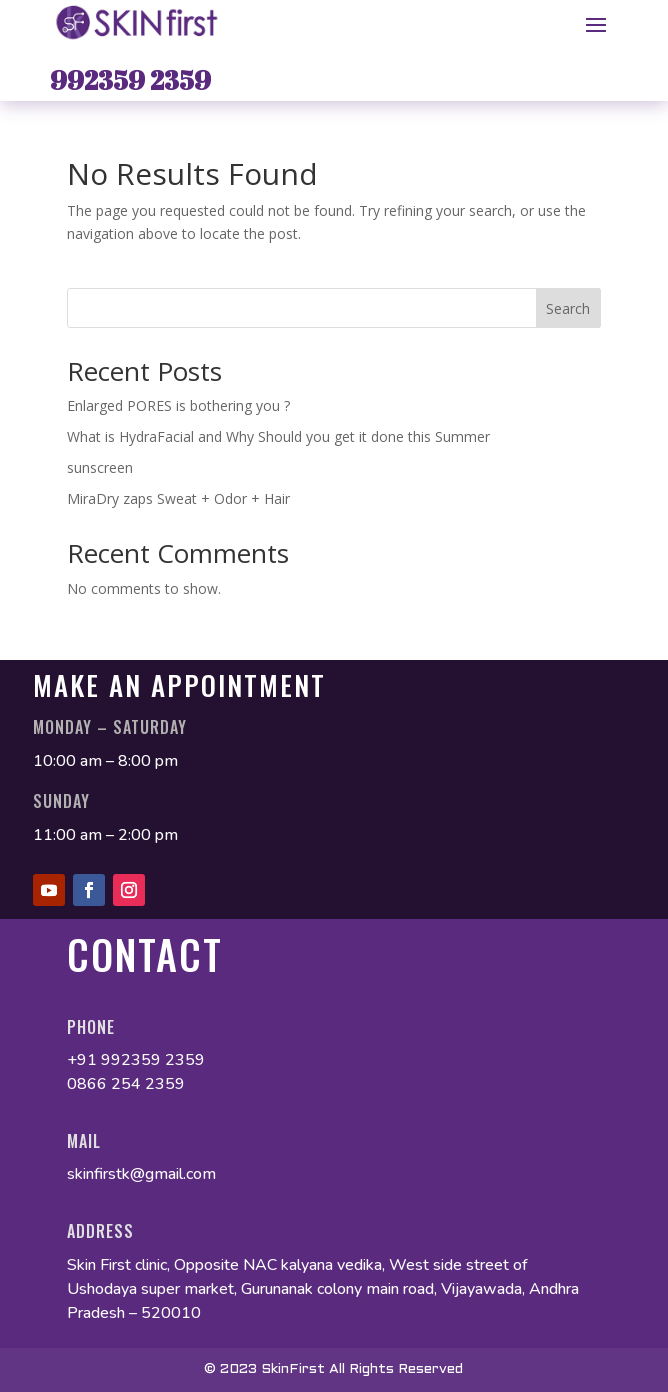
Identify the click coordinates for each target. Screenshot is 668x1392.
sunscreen (102, 467)
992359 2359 (130, 80)
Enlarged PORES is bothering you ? (178, 405)
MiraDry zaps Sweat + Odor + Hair (178, 498)
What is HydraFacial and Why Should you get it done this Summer (278, 436)
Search (568, 308)
